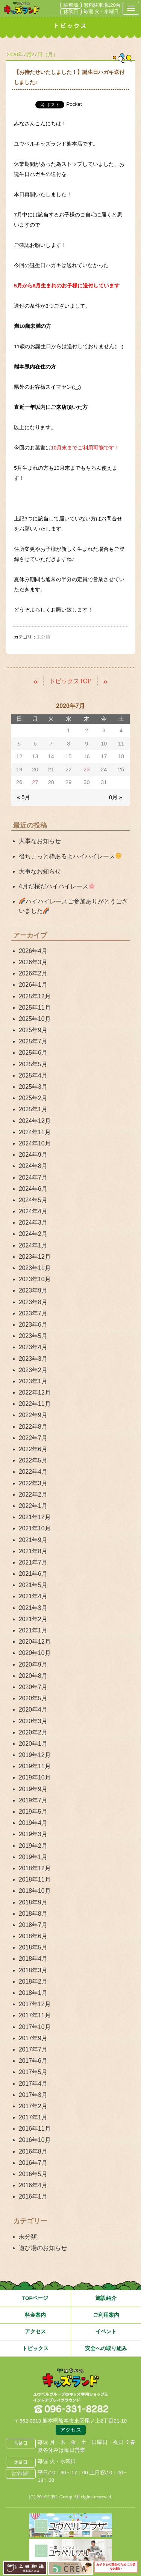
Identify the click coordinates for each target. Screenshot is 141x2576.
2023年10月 (35, 1279)
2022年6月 (33, 1449)
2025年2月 (33, 1098)
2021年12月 (35, 1517)
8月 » (115, 797)
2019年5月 (33, 1811)
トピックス (35, 2348)
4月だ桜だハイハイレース (57, 886)
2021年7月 (33, 1562)
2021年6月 (33, 1574)
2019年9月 (33, 1789)
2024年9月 (33, 1154)
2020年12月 (35, 1641)
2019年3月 (33, 1834)
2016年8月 (33, 2151)
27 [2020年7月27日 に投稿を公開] (35, 782)
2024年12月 (35, 1121)
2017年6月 (33, 2060)
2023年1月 (33, 1381)
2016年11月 (35, 2128)
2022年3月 (33, 1483)
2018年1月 (33, 1993)
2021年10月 (35, 1528)
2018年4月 (33, 1958)
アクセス (35, 2331)
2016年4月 (33, 2185)
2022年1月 (33, 1506)
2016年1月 (33, 2196)
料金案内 (35, 2315)
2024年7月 (33, 1177)
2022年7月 (33, 1438)
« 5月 (23, 797)
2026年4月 (33, 951)
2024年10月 (35, 1143)
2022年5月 (33, 1460)
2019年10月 (35, 1777)
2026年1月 (33, 984)
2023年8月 (33, 1302)
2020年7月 (33, 1687)
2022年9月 (33, 1415)
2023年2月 (33, 1370)
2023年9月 (33, 1290)
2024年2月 (33, 1234)
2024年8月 (33, 1166)
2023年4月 (33, 1347)
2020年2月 (33, 1732)
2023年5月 (33, 1336)
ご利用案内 (106, 2315)
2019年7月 (33, 1800)
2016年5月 (33, 2174)
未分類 (28, 2236)
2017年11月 (35, 2015)
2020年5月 (33, 1698)
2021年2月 (33, 1619)
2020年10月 (35, 1653)
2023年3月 (33, 1359)
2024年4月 (33, 1211)
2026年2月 (33, 973)
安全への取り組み (106, 2348)
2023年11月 (35, 1268)
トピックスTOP (70, 681)
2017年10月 (35, 2027)
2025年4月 (33, 1075)
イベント (106, 2331)
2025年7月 (33, 1041)
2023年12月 (35, 1256)
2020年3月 (33, 1721)
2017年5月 (33, 2072)
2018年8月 (33, 1913)
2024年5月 (33, 1200)
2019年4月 (33, 1823)
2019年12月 (35, 1755)
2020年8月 (33, 1676)
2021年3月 (33, 1608)
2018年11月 (35, 1879)
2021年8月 (33, 1551)
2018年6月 (33, 1936)
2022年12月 (35, 1392)
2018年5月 (33, 1947)
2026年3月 (33, 962)
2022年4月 (33, 1471)
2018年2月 (33, 1981)
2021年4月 (33, 1596)
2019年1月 (33, 1857)
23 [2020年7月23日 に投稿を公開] (86, 769)
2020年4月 (33, 1709)
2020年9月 (33, 1664)
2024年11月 (35, 1132)
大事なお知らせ (40, 841)
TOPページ (35, 2298)
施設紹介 (106, 2298)
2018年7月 (33, 1925)
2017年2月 (33, 2106)
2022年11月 (35, 1404)
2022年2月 (33, 1494)
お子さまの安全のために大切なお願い (115, 2566)
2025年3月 (33, 1087)
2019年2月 (33, 1846)
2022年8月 (33, 1426)
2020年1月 (33, 1743)
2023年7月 (33, 1313)
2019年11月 (35, 1766)
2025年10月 (35, 1019)
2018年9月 (33, 1902)
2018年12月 (35, 1868)
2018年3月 (33, 1970)
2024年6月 (33, 1189)
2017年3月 (33, 2095)
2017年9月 (33, 2038)
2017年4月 (33, 2083)
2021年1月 (33, 1630)
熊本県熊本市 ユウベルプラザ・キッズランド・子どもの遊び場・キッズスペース (21, 8)
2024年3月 (33, 1222)
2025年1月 (33, 1109)
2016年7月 (33, 2163)
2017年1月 (33, 2117)
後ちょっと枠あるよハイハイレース (70, 856)
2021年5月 (33, 1585)
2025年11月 (35, 1007)
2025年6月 (33, 1052)
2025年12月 (35, 996)
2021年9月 (33, 1540)
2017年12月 (35, 2004)
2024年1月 (33, 1245)
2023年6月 (33, 1324)
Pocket (74, 104)
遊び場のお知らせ (43, 2248)
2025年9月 (33, 1030)
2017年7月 (33, 2049)
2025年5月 (33, 1064)
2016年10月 (35, 2140)
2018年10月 (35, 1891)
